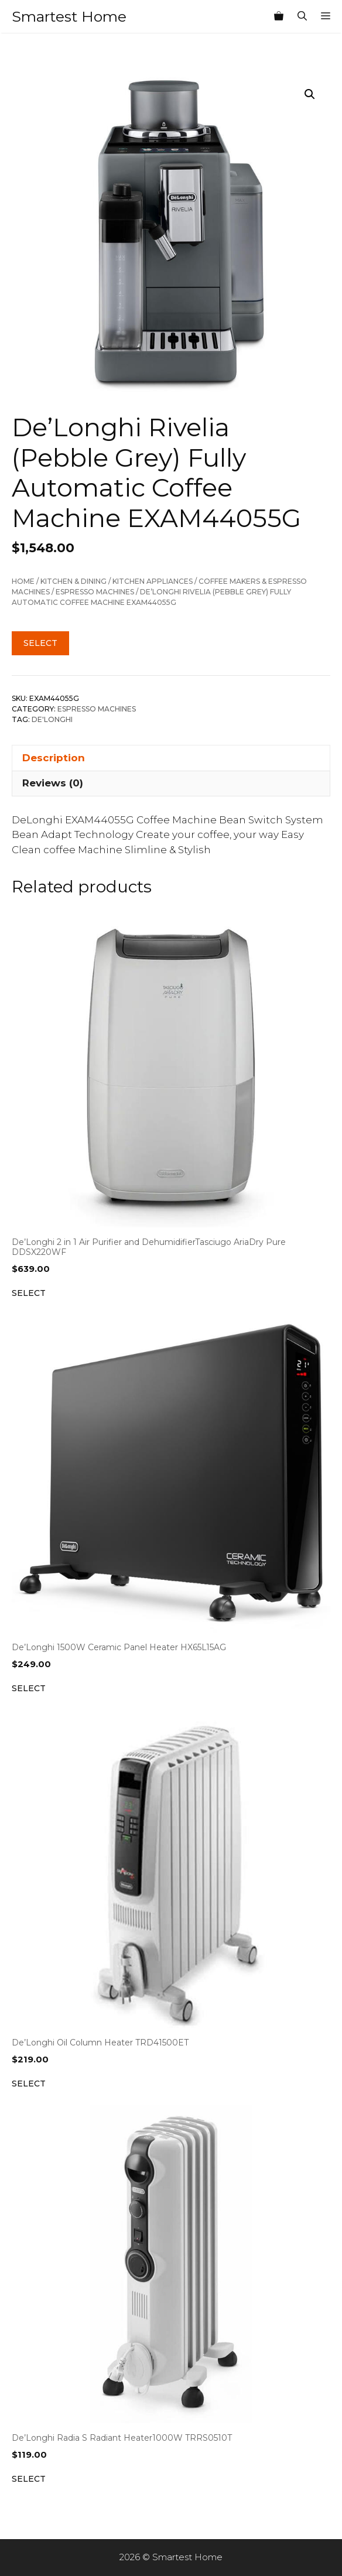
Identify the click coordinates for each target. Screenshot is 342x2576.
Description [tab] (53, 758)
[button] (309, 94)
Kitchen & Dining (73, 581)
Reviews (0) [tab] (52, 783)
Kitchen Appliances (152, 581)
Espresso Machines (95, 591)
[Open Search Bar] (302, 16)
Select (40, 643)
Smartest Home (69, 16)
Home (23, 581)
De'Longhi (52, 719)
